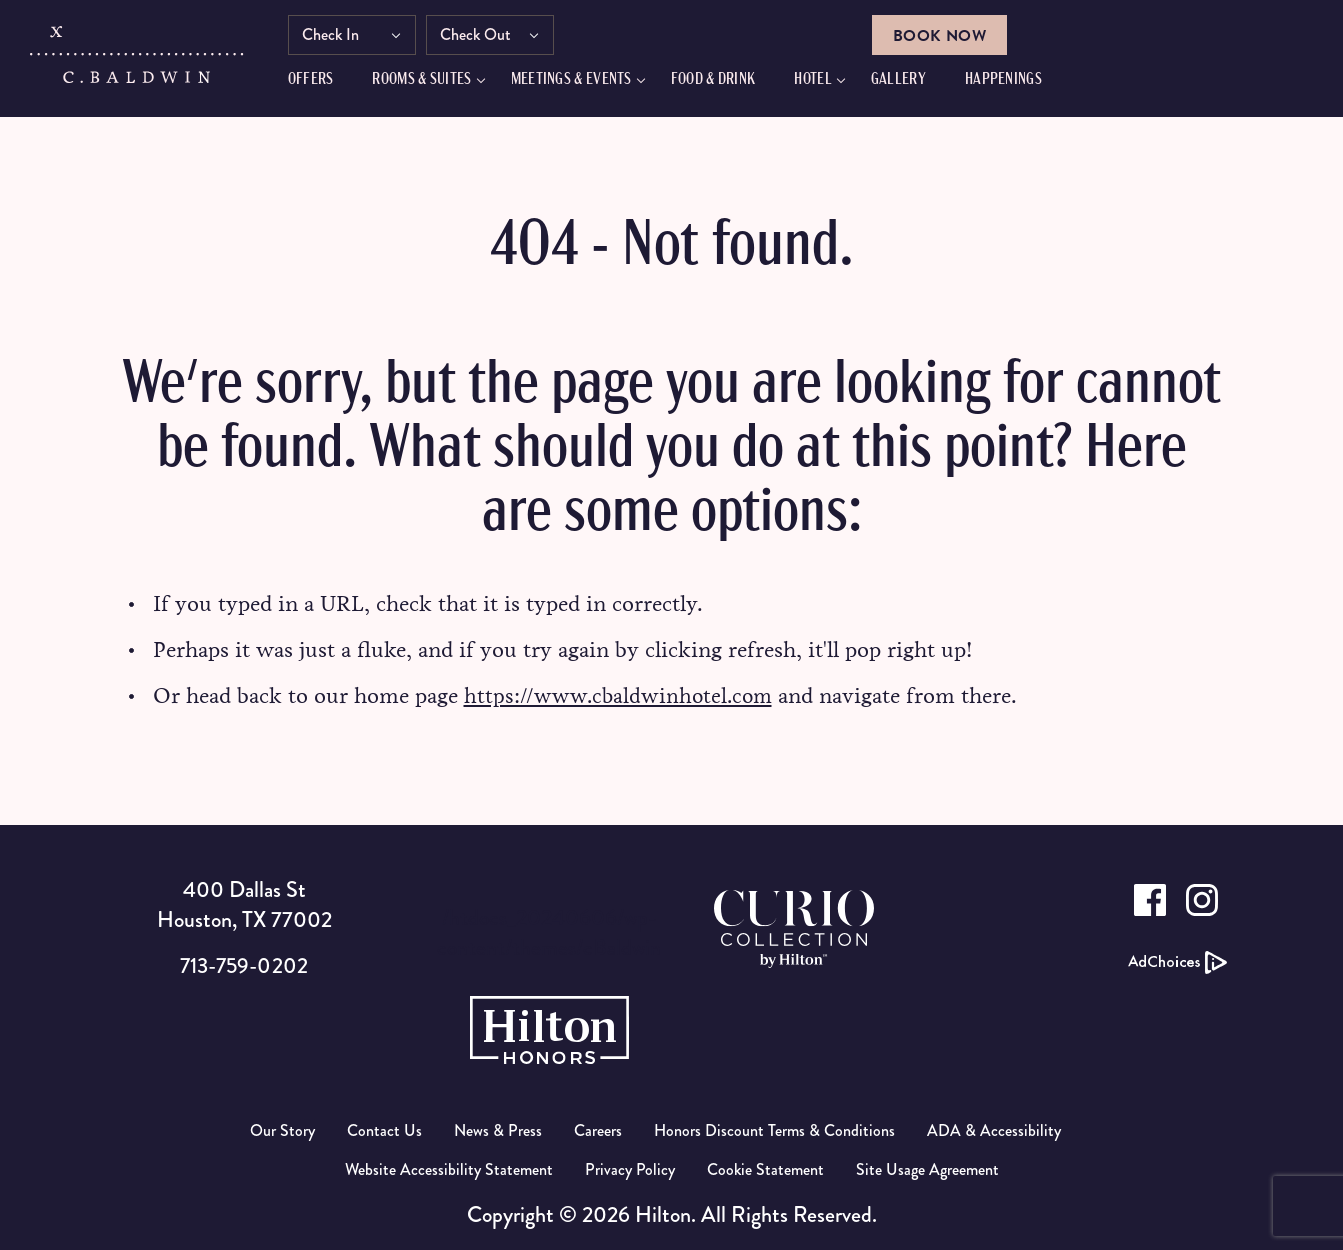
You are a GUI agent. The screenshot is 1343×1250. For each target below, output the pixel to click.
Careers (598, 1129)
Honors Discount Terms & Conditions (774, 1129)
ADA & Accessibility (994, 1129)
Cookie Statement (765, 1168)
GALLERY (912, 83)
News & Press (498, 1129)
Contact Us (384, 1129)
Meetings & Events (585, 83)
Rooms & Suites (436, 83)
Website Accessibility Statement (449, 1168)
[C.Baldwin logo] (138, 63)
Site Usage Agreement (927, 1168)
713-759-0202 (243, 964)
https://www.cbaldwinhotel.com (621, 695)
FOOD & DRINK (727, 83)
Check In (344, 37)
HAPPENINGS (1017, 83)
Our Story (282, 1129)
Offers (325, 83)
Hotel (828, 83)
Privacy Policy (630, 1168)
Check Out (489, 37)
